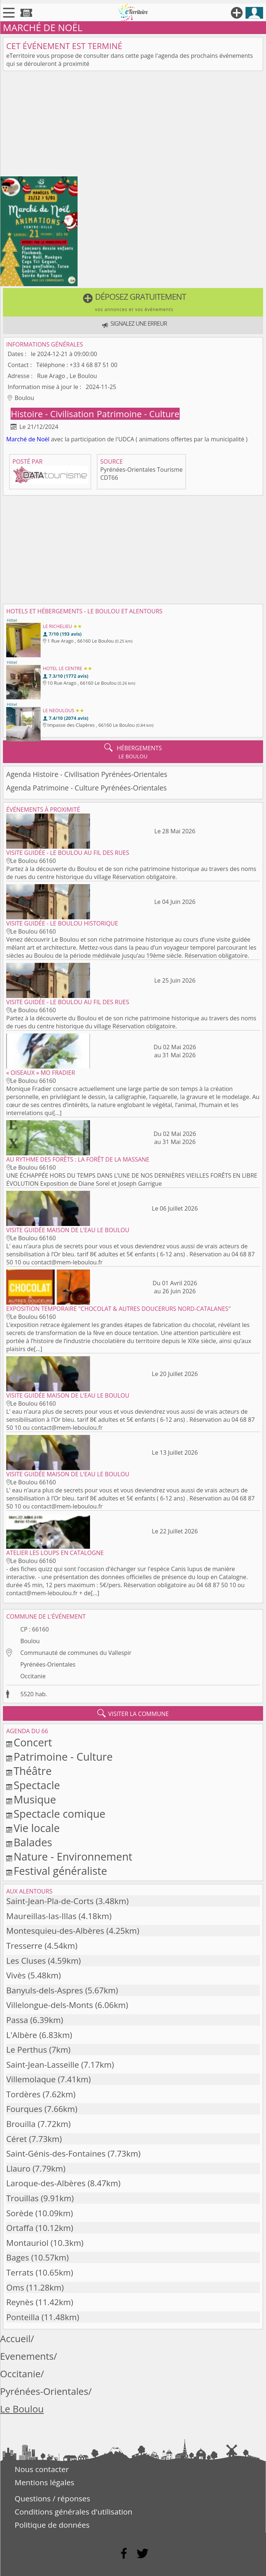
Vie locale (37, 1828)
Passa (17, 2020)
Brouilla (20, 2124)
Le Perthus (26, 2049)
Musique (35, 1799)
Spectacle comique (59, 1813)
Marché (16, 439)
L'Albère (21, 2035)
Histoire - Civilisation (53, 414)
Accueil (15, 2338)
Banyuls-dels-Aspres (44, 1990)
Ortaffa (20, 2227)
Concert (33, 1742)
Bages (17, 2257)
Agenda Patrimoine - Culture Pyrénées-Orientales (86, 788)
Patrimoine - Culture (138, 414)
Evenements (27, 2356)
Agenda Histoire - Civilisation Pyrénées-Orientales (86, 774)
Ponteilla (23, 2317)
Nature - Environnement (73, 1856)
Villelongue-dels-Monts (49, 2005)
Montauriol (27, 2242)
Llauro (18, 2168)
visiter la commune (133, 1713)
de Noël (38, 439)
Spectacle (37, 1785)
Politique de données (52, 2525)
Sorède (19, 2213)
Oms (15, 2287)
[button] (133, 302)
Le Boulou (22, 2409)
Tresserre (24, 1945)
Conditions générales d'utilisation (73, 2511)
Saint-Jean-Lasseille (42, 2064)
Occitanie (32, 1676)
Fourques (24, 2109)
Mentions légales (44, 2482)
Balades (33, 1842)
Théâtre (33, 1771)
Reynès (20, 2302)
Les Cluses (26, 1960)
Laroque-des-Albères (46, 2183)
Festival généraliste (60, 1870)
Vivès (16, 1975)
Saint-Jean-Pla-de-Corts (50, 1901)
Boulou (30, 1641)
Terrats (19, 2272)
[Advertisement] (133, 125)
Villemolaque (31, 2079)
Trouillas (22, 2198)
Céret (16, 2139)
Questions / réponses (52, 2498)
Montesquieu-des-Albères (55, 1930)
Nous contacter (42, 2469)
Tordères (23, 2094)
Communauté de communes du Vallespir (75, 1653)
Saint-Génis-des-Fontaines (55, 2153)
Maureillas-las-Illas (41, 1916)
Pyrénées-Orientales (47, 1664)
